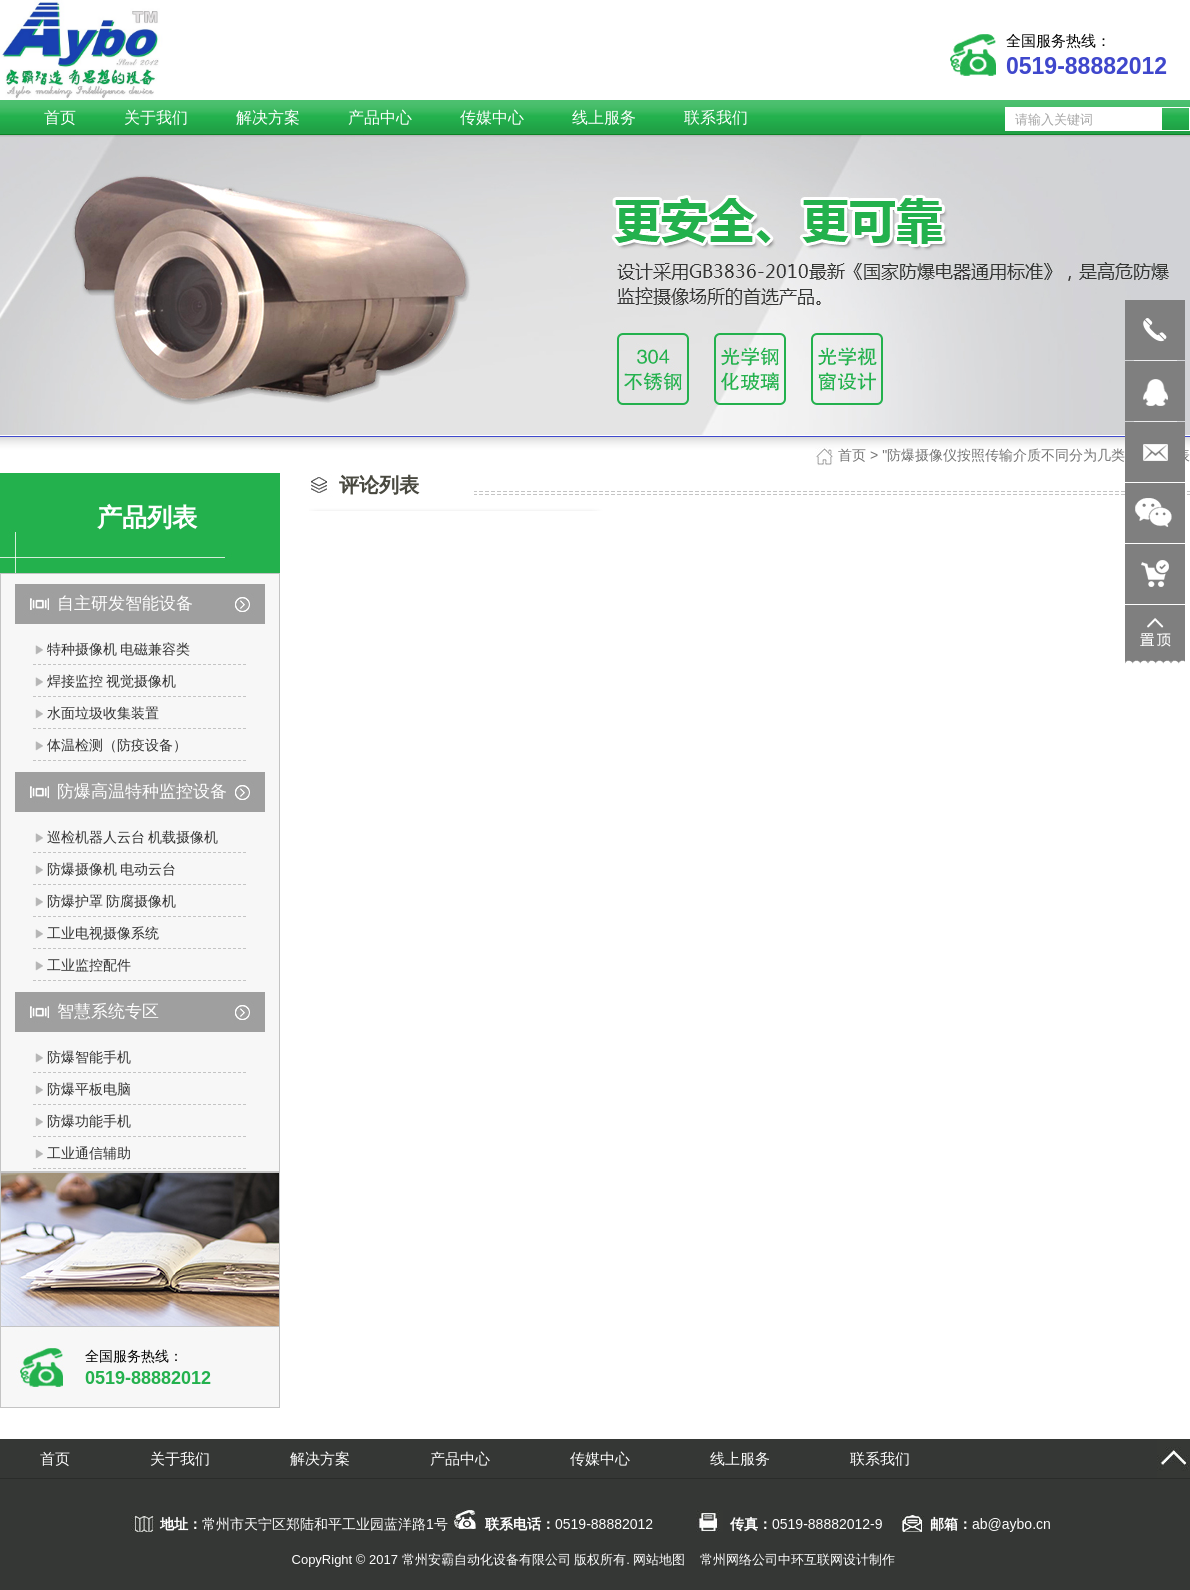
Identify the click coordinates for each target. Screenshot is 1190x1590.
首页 (852, 455)
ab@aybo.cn (1011, 1524)
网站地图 (659, 1559)
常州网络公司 (739, 1559)
